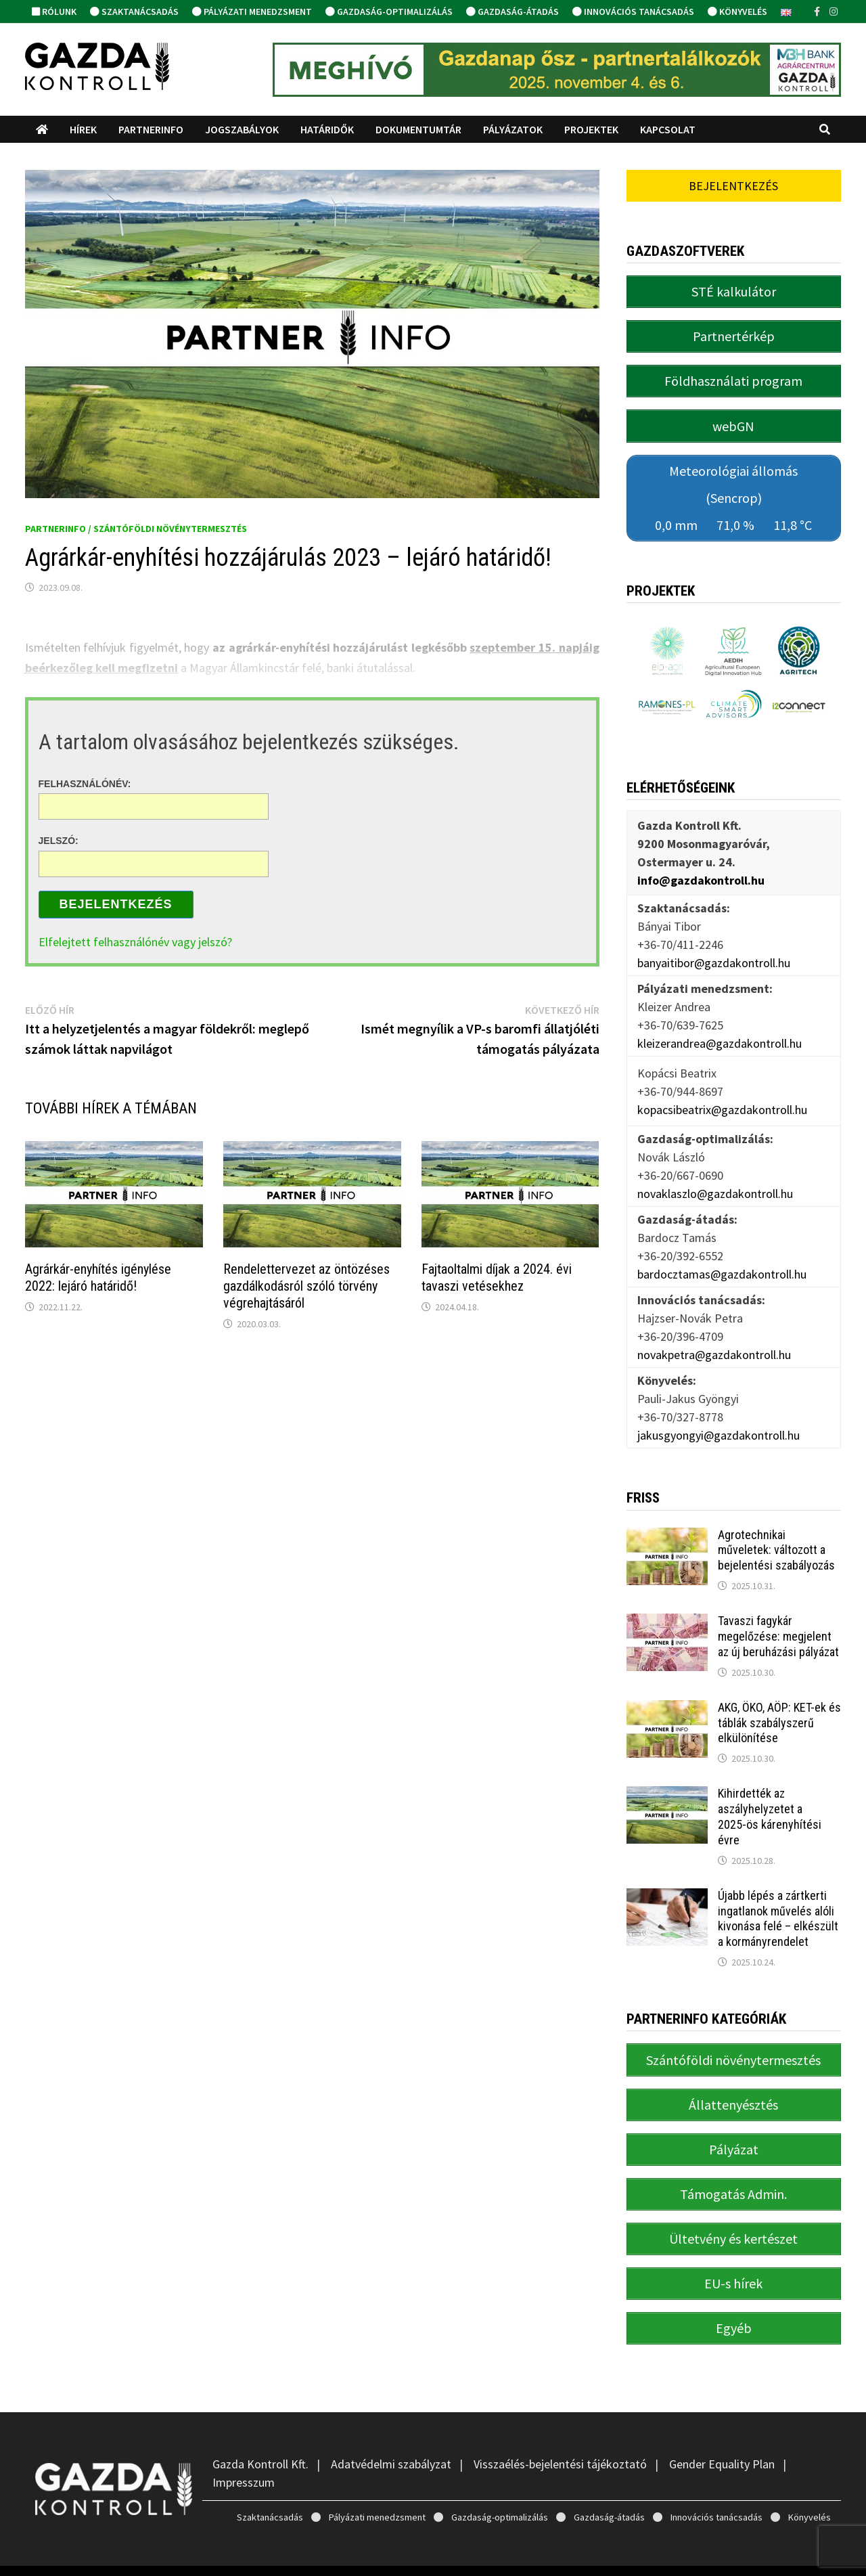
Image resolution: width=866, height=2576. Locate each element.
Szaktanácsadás (134, 11)
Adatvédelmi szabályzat (391, 2431)
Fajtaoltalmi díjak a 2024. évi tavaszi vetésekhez (496, 1277)
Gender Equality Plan (722, 2431)
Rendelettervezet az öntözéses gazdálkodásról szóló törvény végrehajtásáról (306, 1286)
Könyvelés (737, 11)
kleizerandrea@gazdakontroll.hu (719, 1030)
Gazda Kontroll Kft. (260, 2431)
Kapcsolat (668, 129)
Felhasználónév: (85, 783)
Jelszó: (58, 840)
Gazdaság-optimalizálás (389, 11)
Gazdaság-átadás (512, 11)
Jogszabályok (242, 129)
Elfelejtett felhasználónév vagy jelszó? (135, 942)
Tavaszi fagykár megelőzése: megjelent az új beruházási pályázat (778, 1622)
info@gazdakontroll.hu (701, 866)
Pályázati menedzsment (252, 11)
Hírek (83, 129)
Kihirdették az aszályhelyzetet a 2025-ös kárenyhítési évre (769, 1803)
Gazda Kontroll (143, 2554)
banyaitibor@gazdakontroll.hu (713, 949)
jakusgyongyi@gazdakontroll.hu (718, 1421)
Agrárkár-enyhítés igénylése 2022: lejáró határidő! (98, 1277)
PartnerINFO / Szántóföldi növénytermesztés (136, 529)
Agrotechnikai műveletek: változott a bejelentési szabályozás (776, 1536)
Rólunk (54, 11)
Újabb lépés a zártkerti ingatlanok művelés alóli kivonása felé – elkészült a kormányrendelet (778, 1904)
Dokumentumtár (418, 129)
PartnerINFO (150, 129)
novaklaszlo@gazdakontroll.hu (715, 1180)
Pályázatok (513, 129)
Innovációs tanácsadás (633, 11)
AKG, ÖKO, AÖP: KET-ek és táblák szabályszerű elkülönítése (779, 1708)
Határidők (327, 129)
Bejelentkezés (116, 904)
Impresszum (243, 2449)
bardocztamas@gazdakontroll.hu (721, 1260)
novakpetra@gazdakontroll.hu (714, 1341)
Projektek (591, 129)
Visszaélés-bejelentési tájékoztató (560, 2431)
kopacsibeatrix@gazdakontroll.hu (722, 1095)
